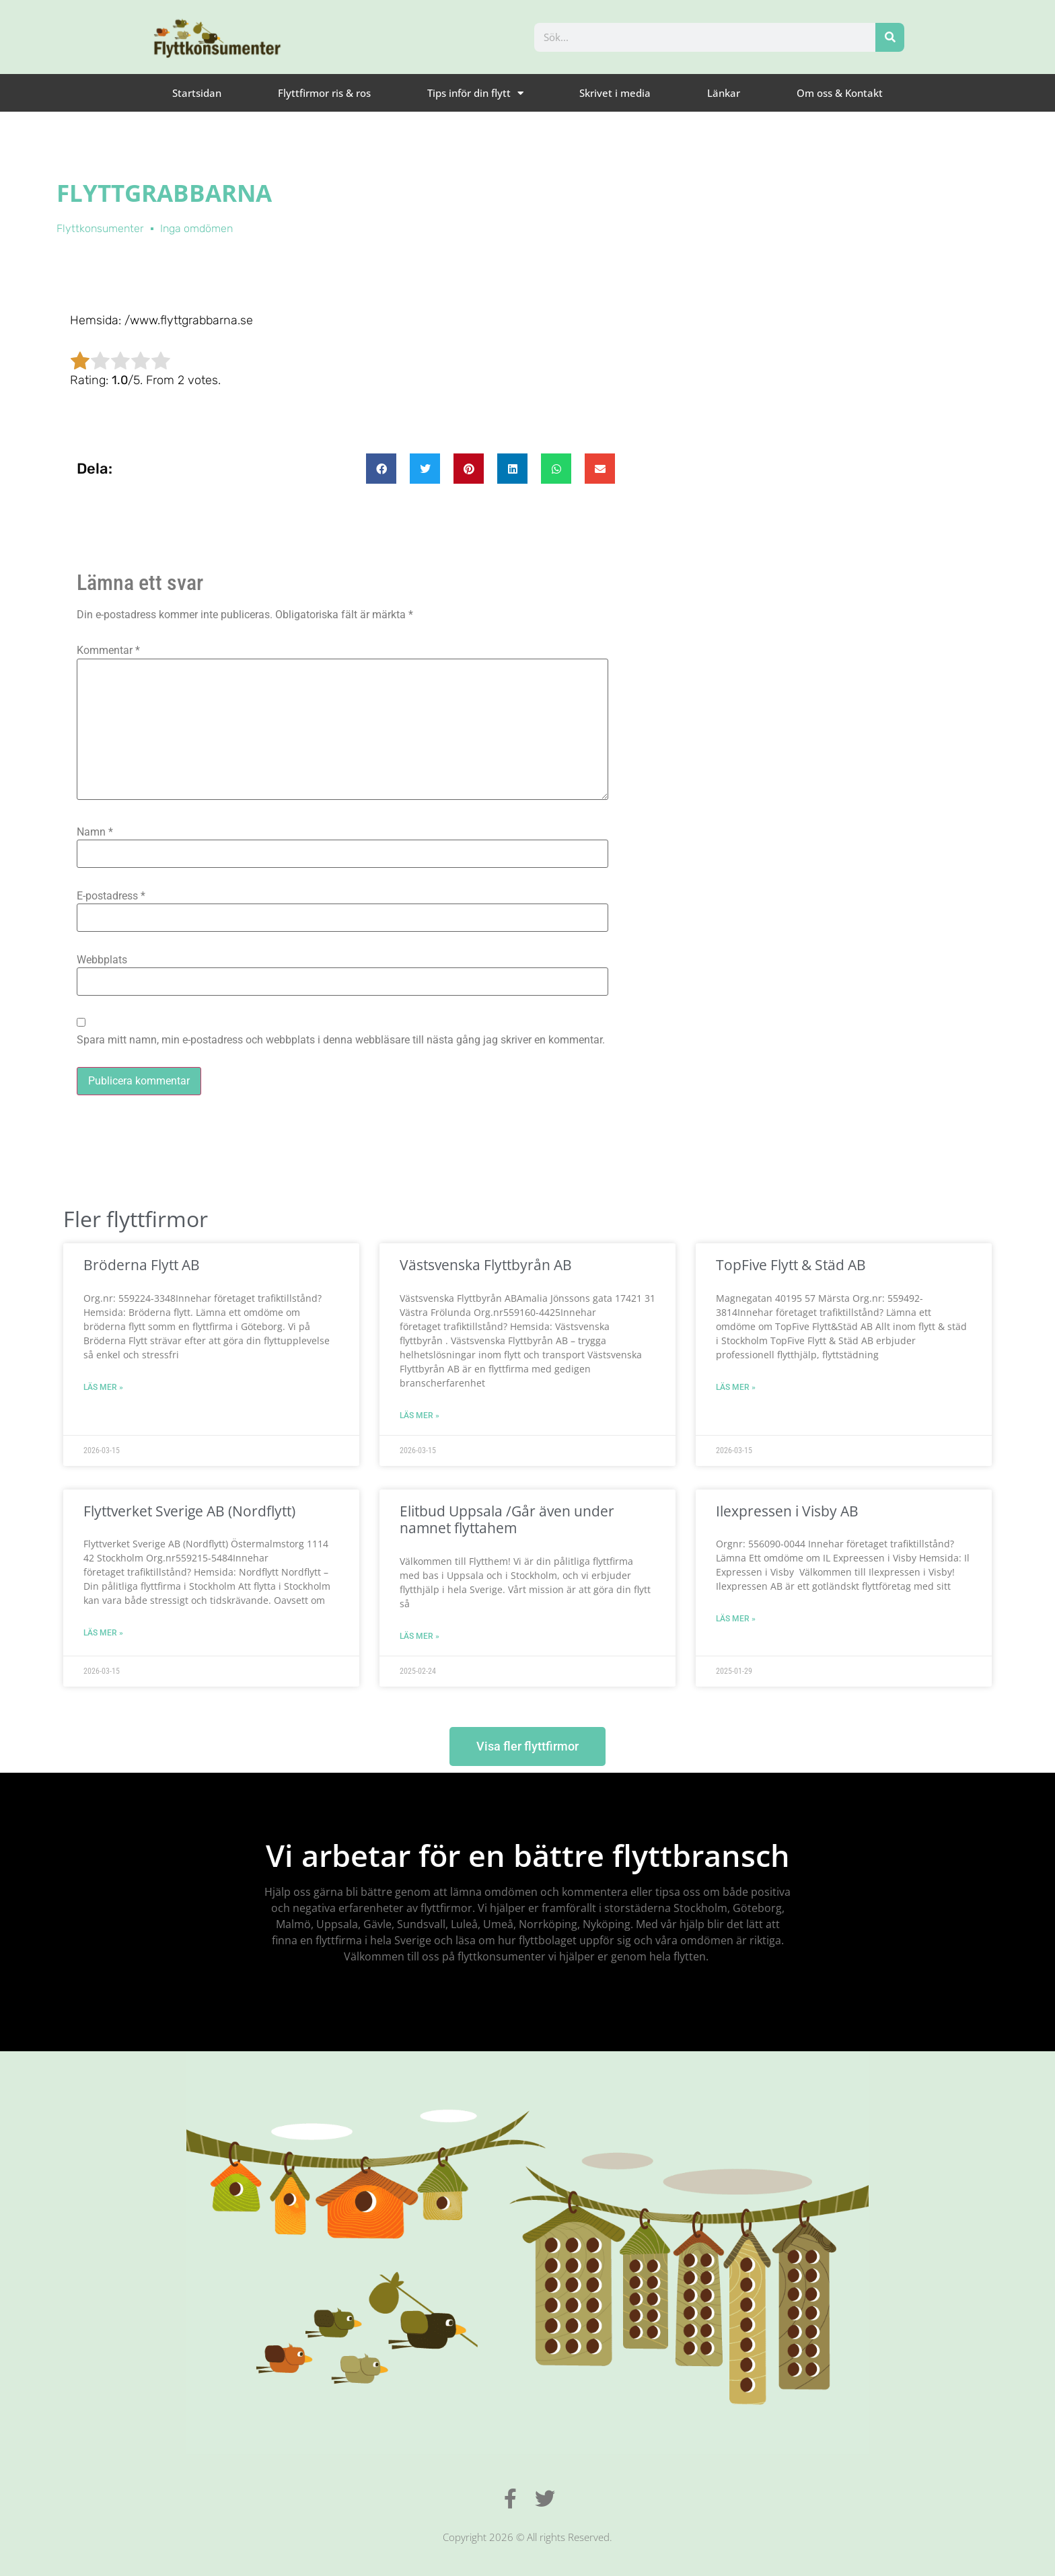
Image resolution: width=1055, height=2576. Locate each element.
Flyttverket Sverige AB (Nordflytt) (189, 1511)
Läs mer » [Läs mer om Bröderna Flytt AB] (103, 1387)
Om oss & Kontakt (840, 93)
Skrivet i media (615, 93)
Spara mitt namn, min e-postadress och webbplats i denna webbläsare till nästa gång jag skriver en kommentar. (341, 1040)
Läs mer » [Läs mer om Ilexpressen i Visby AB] (736, 1618)
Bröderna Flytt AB (141, 1264)
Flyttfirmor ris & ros (324, 93)
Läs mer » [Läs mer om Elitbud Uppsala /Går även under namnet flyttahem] (419, 1636)
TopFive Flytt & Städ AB (791, 1264)
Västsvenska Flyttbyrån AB (486, 1264)
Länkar (723, 93)
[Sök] (889, 37)
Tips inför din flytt (475, 93)
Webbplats (102, 960)
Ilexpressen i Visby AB (787, 1511)
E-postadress (111, 896)
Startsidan (196, 93)
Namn (95, 832)
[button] (381, 468)
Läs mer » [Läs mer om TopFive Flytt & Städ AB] (736, 1387)
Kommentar (108, 650)
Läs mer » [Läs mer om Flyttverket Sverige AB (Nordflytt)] (103, 1632)
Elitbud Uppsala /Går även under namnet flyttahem (507, 1519)
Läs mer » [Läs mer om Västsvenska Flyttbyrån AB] (419, 1415)
